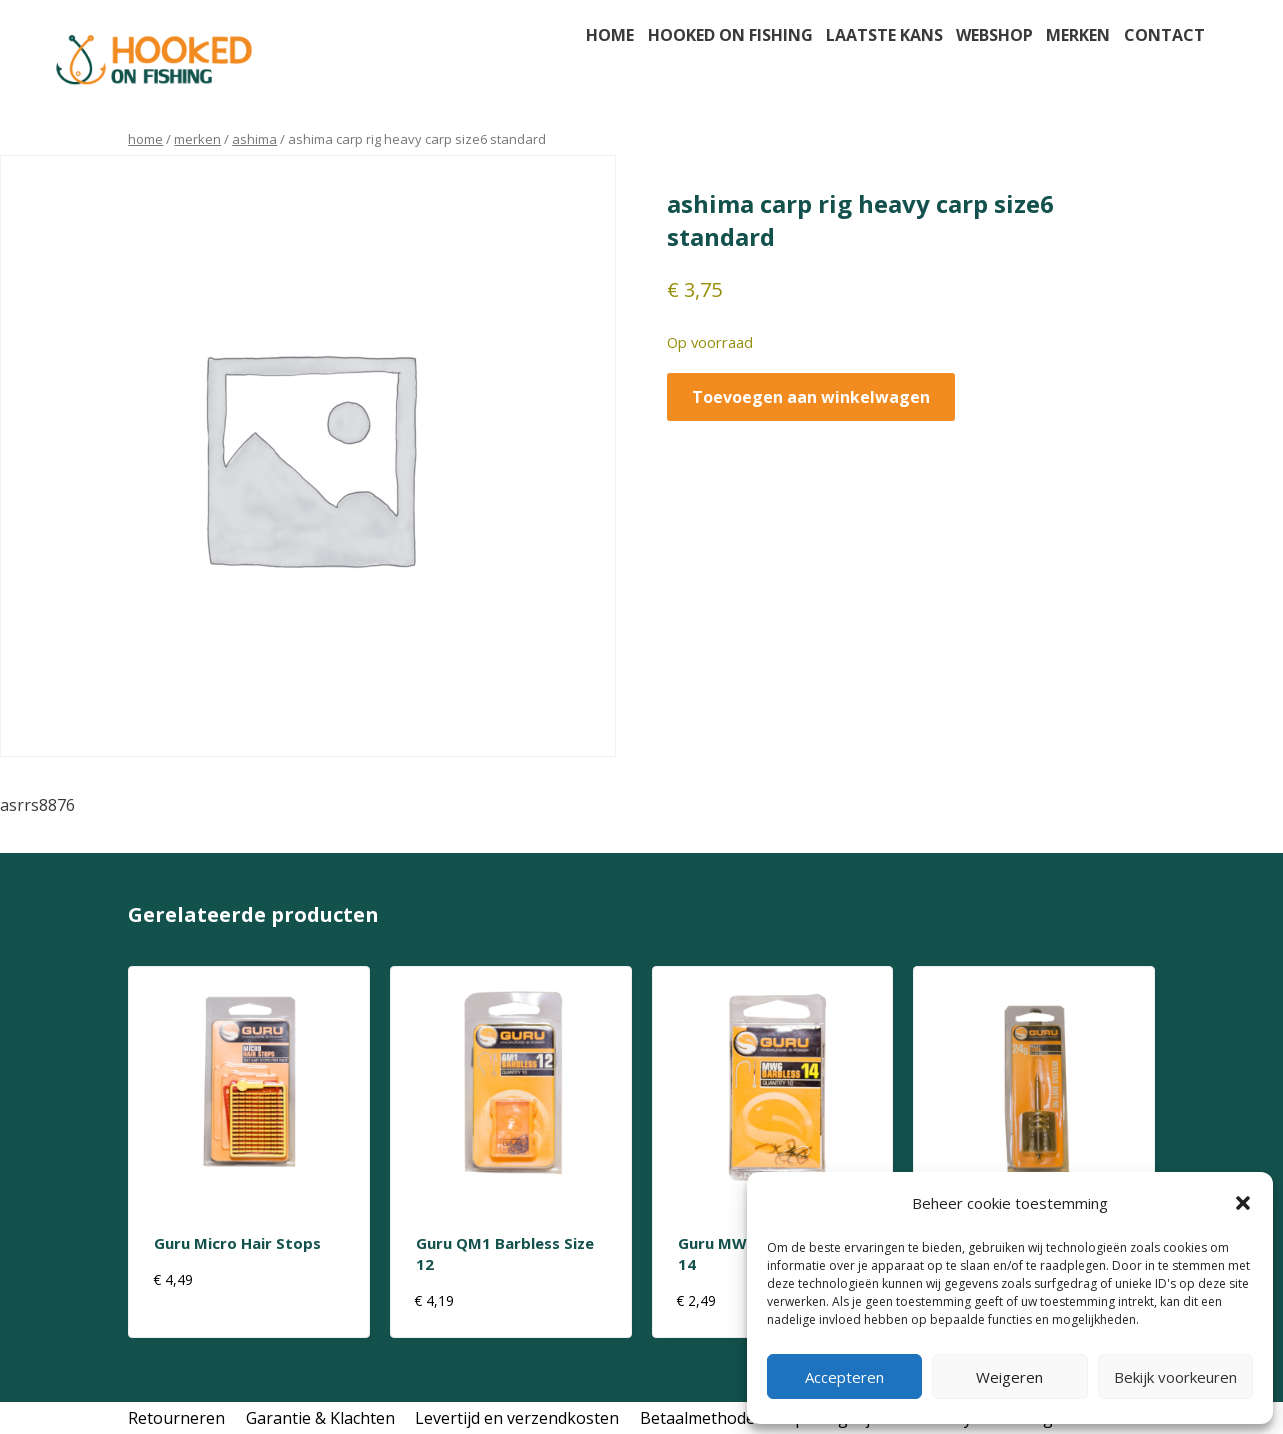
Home (610, 35)
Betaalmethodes (701, 1418)
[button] (1243, 1203)
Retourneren (176, 1418)
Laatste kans (884, 35)
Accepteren (844, 1377)
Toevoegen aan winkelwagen (811, 397)
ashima (254, 139)
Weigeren (1009, 1377)
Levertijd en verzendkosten (517, 1418)
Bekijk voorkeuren (1175, 1377)
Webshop (994, 35)
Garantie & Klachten (320, 1418)
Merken (1078, 35)
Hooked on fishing (730, 35)
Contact (1164, 35)
